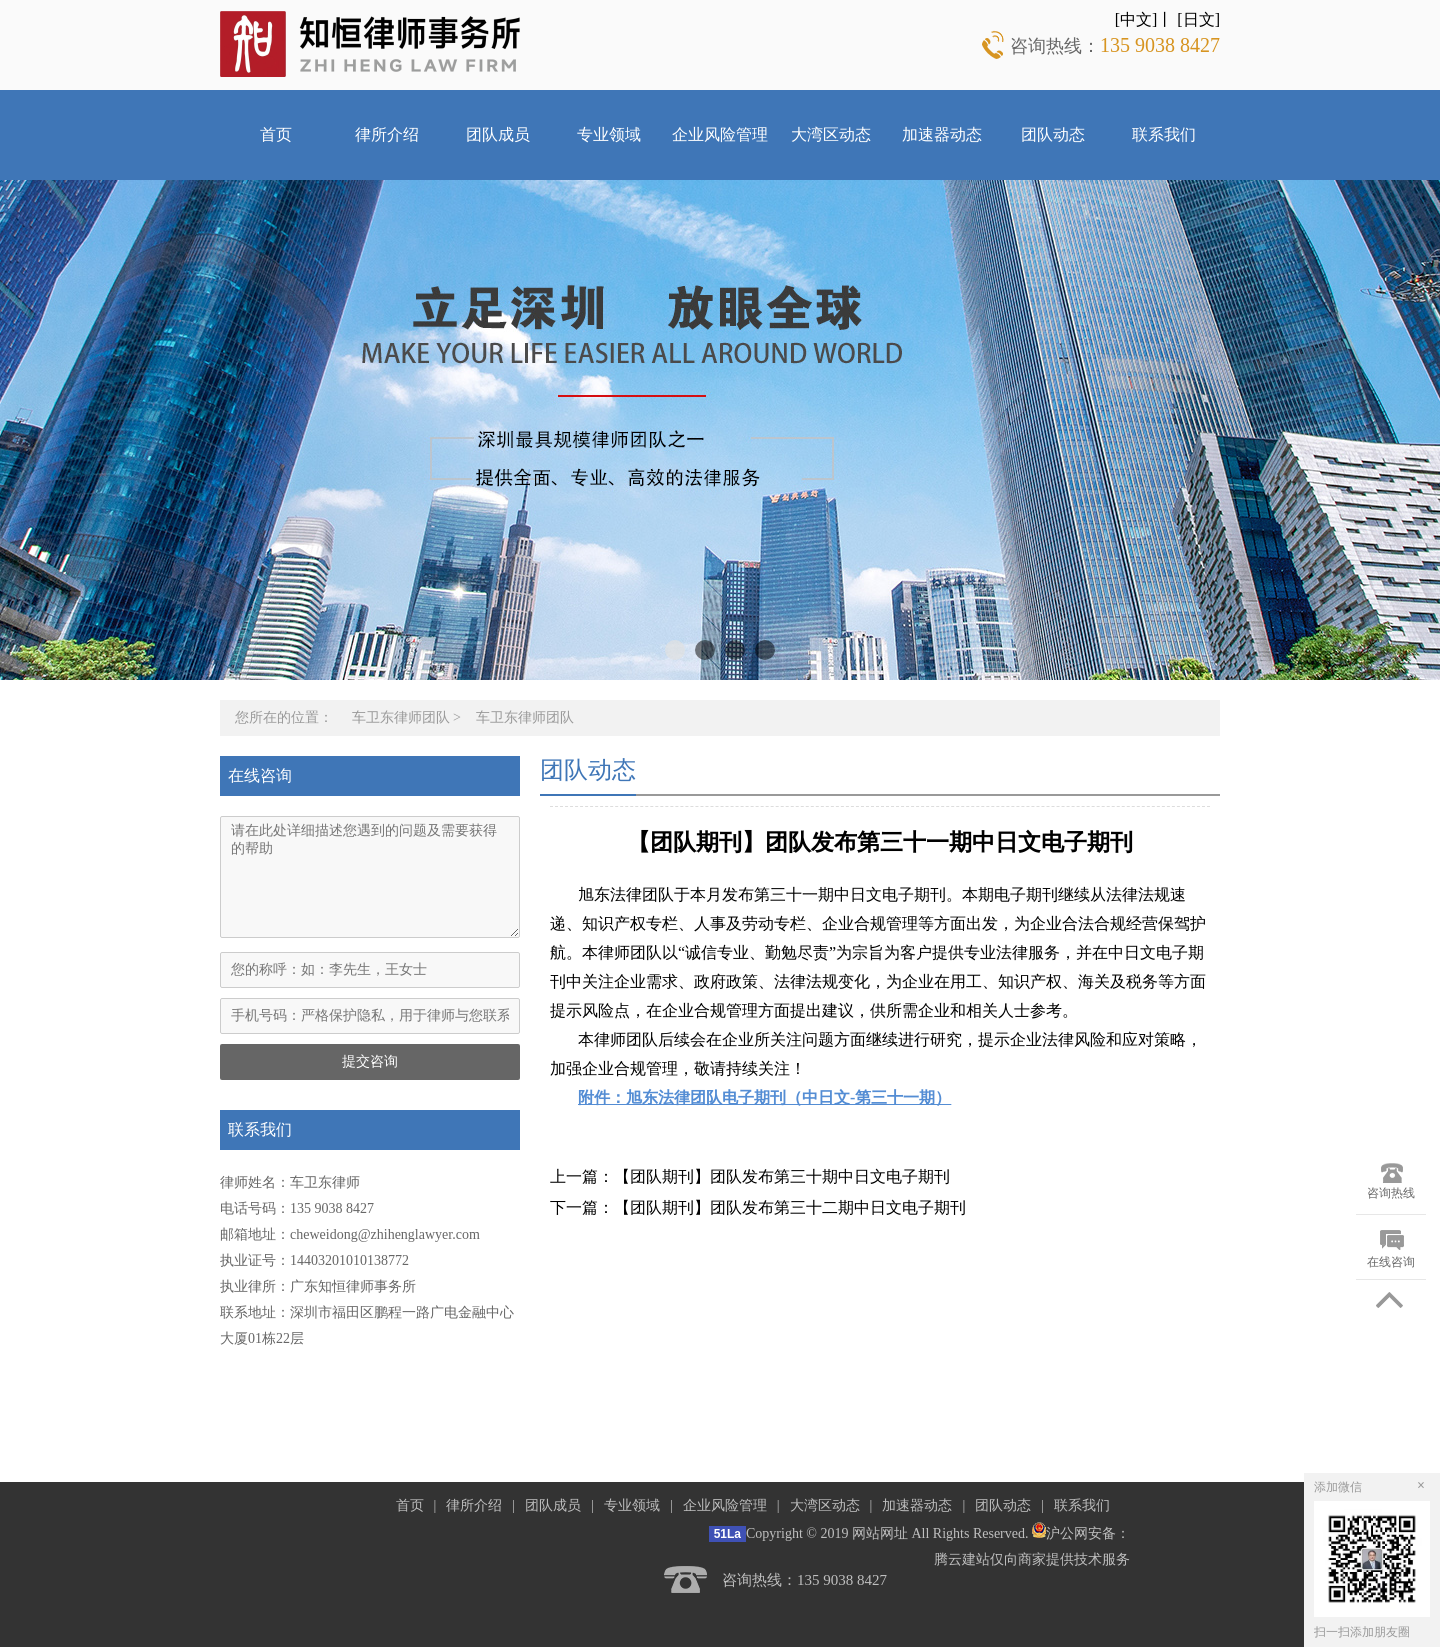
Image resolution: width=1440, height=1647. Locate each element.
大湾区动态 (831, 134)
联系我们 (1164, 134)
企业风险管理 (720, 134)
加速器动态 (942, 134)
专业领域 (609, 134)
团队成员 (498, 134)
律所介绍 (387, 134)
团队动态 (1053, 134)
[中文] (1136, 19)
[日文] (1198, 19)
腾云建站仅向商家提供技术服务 (1032, 1559)
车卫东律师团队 (401, 717)
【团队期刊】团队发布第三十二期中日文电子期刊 (790, 1207)
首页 (276, 134)
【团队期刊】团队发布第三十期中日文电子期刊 (782, 1176)
